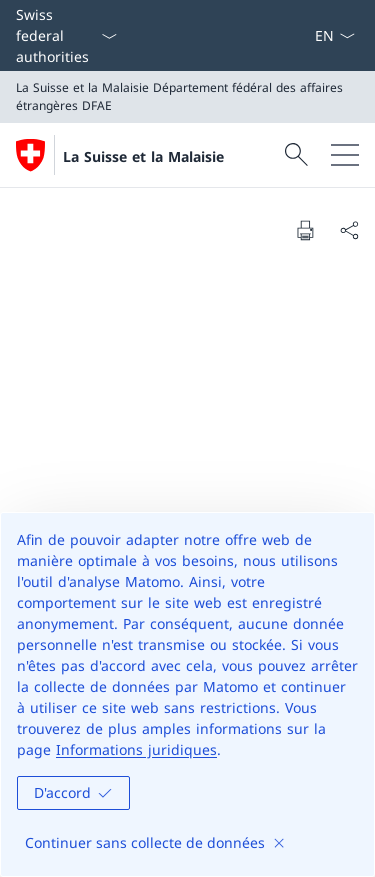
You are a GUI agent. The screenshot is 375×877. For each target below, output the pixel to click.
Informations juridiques (136, 749)
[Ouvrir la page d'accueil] (120, 155)
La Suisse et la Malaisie (143, 156)
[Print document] (305, 230)
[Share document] (349, 230)
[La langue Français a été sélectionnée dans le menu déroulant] (334, 35)
